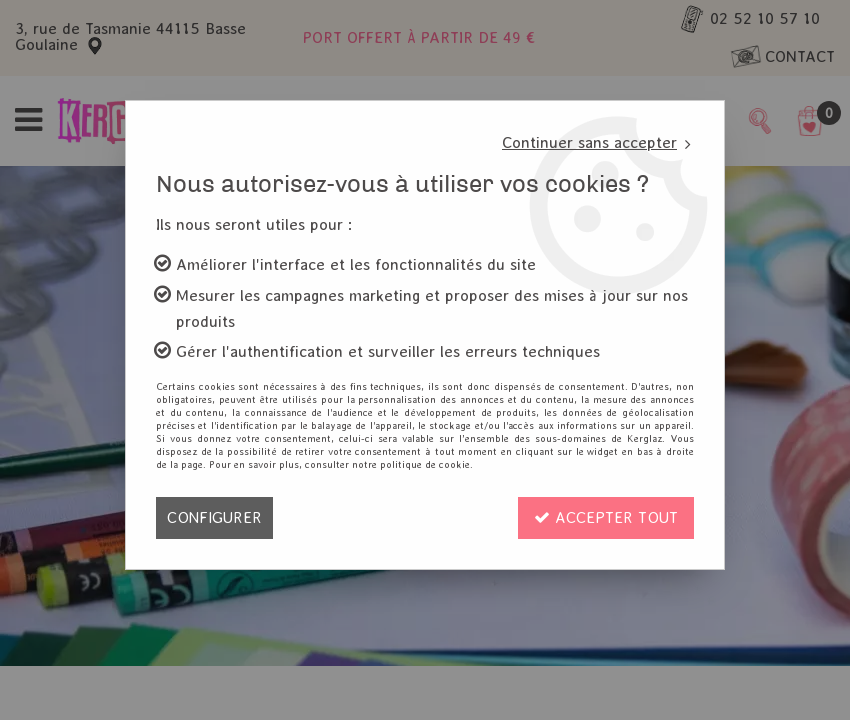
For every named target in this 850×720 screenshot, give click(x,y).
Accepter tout (606, 517)
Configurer (214, 517)
